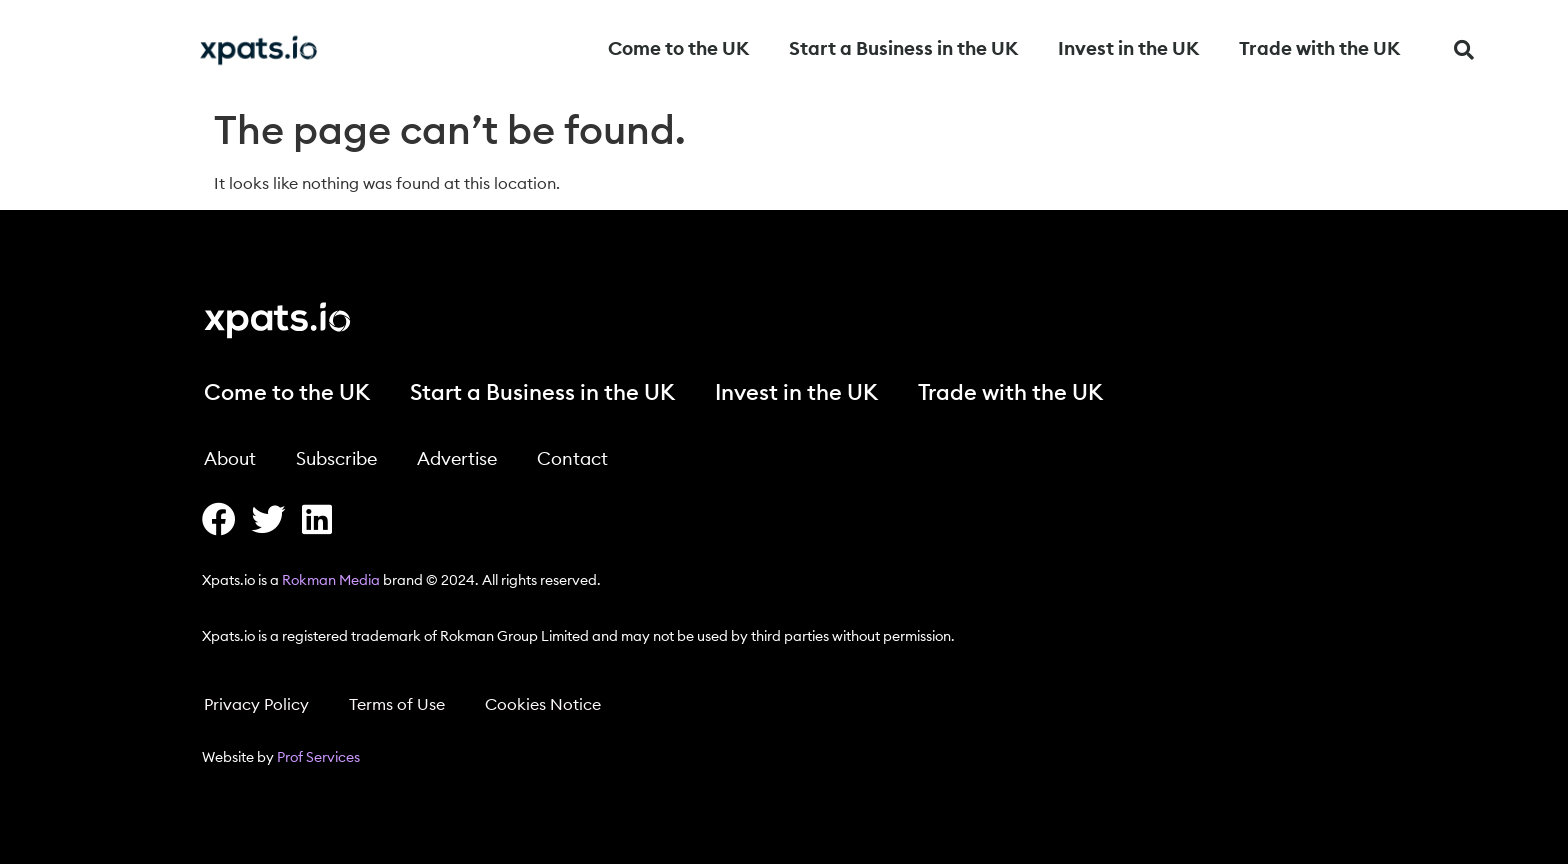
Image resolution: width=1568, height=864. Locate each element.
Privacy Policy (256, 705)
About (230, 459)
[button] (1464, 50)
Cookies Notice (543, 705)
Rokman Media (331, 581)
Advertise (457, 459)
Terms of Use (397, 705)
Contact (572, 459)
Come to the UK (678, 49)
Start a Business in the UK (903, 49)
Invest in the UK (1128, 49)
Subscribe (336, 459)
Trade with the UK (1319, 49)
